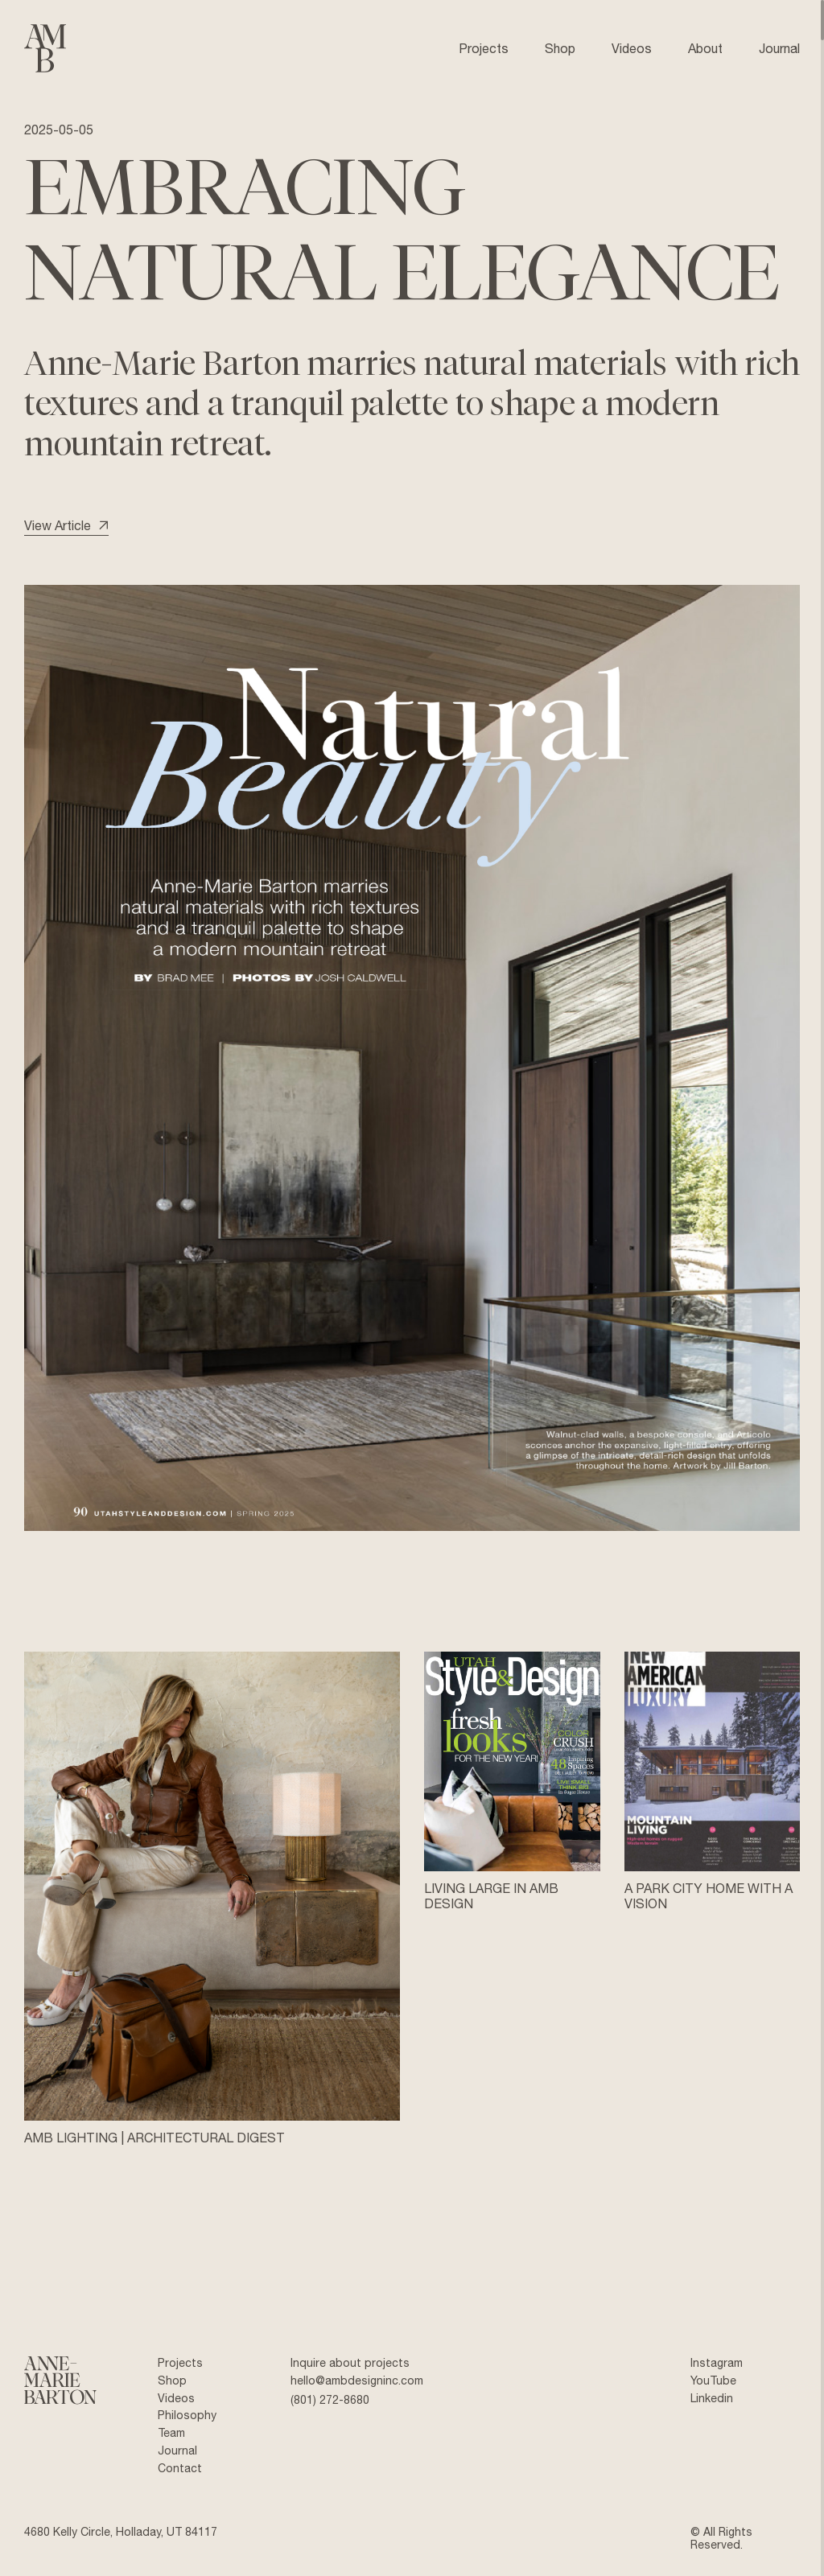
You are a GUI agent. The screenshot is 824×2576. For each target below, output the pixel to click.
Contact (180, 2468)
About (705, 48)
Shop (172, 2380)
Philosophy (187, 2415)
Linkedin (711, 2398)
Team (171, 2432)
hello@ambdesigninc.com (356, 2380)
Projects (180, 2362)
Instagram (716, 2362)
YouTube (713, 2380)
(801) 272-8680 (329, 2399)
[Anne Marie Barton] (60, 2381)
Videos (176, 2398)
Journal (177, 2450)
